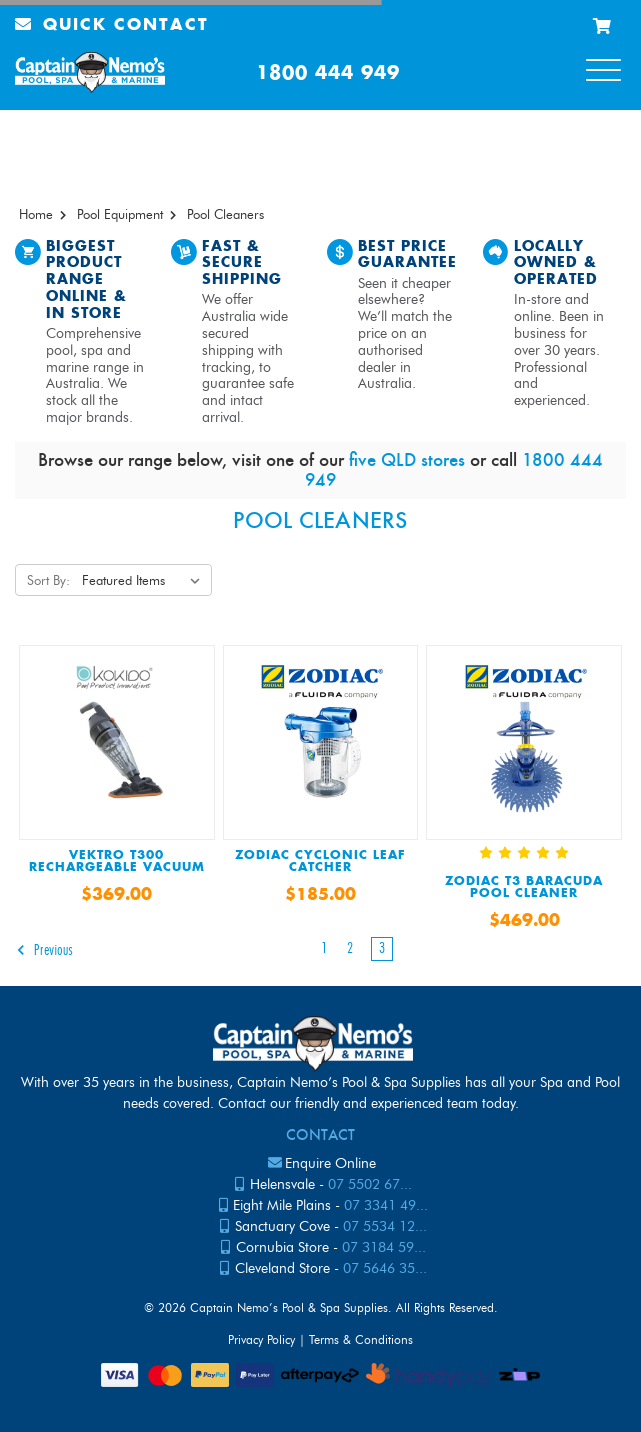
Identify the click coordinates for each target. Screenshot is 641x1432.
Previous (44, 950)
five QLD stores (407, 459)
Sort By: (48, 580)
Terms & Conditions (361, 1339)
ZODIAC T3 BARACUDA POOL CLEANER (524, 888)
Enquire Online (330, 1163)
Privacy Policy (261, 1339)
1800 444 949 (328, 73)
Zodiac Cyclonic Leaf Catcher (320, 862)
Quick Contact (112, 25)
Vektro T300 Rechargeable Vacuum (117, 862)
